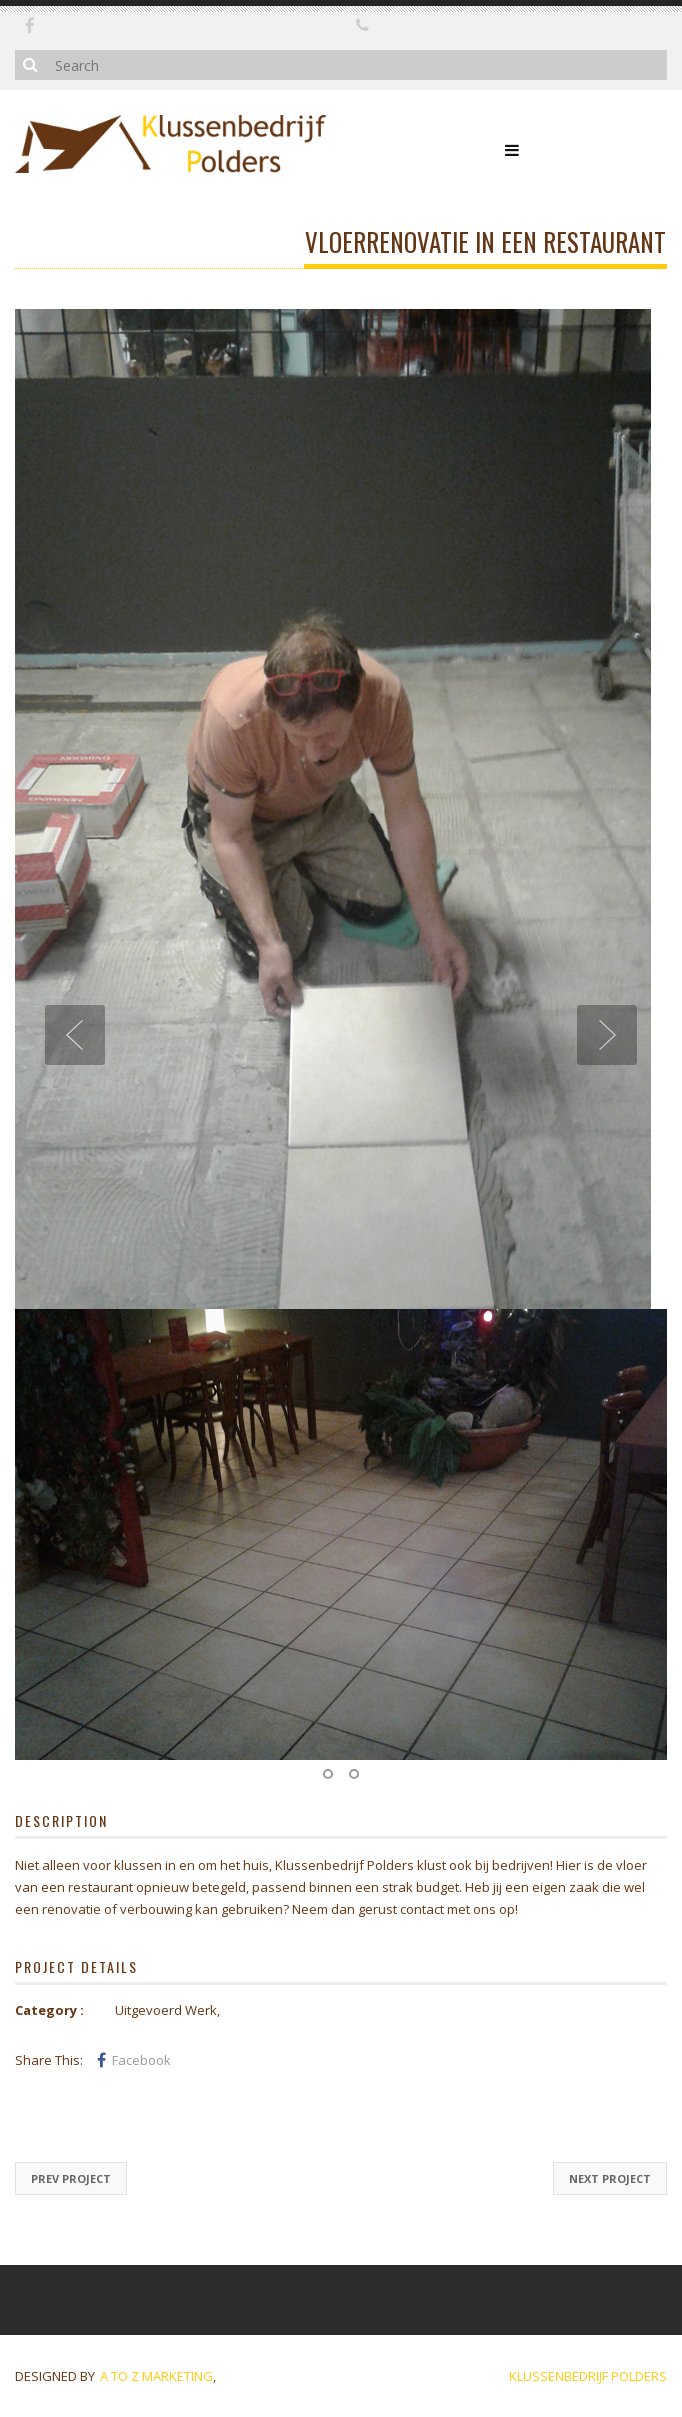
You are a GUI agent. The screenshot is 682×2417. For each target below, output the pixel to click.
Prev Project (71, 2178)
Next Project (610, 2178)
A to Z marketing (156, 2376)
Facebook (134, 2060)
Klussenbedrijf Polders (588, 2376)
